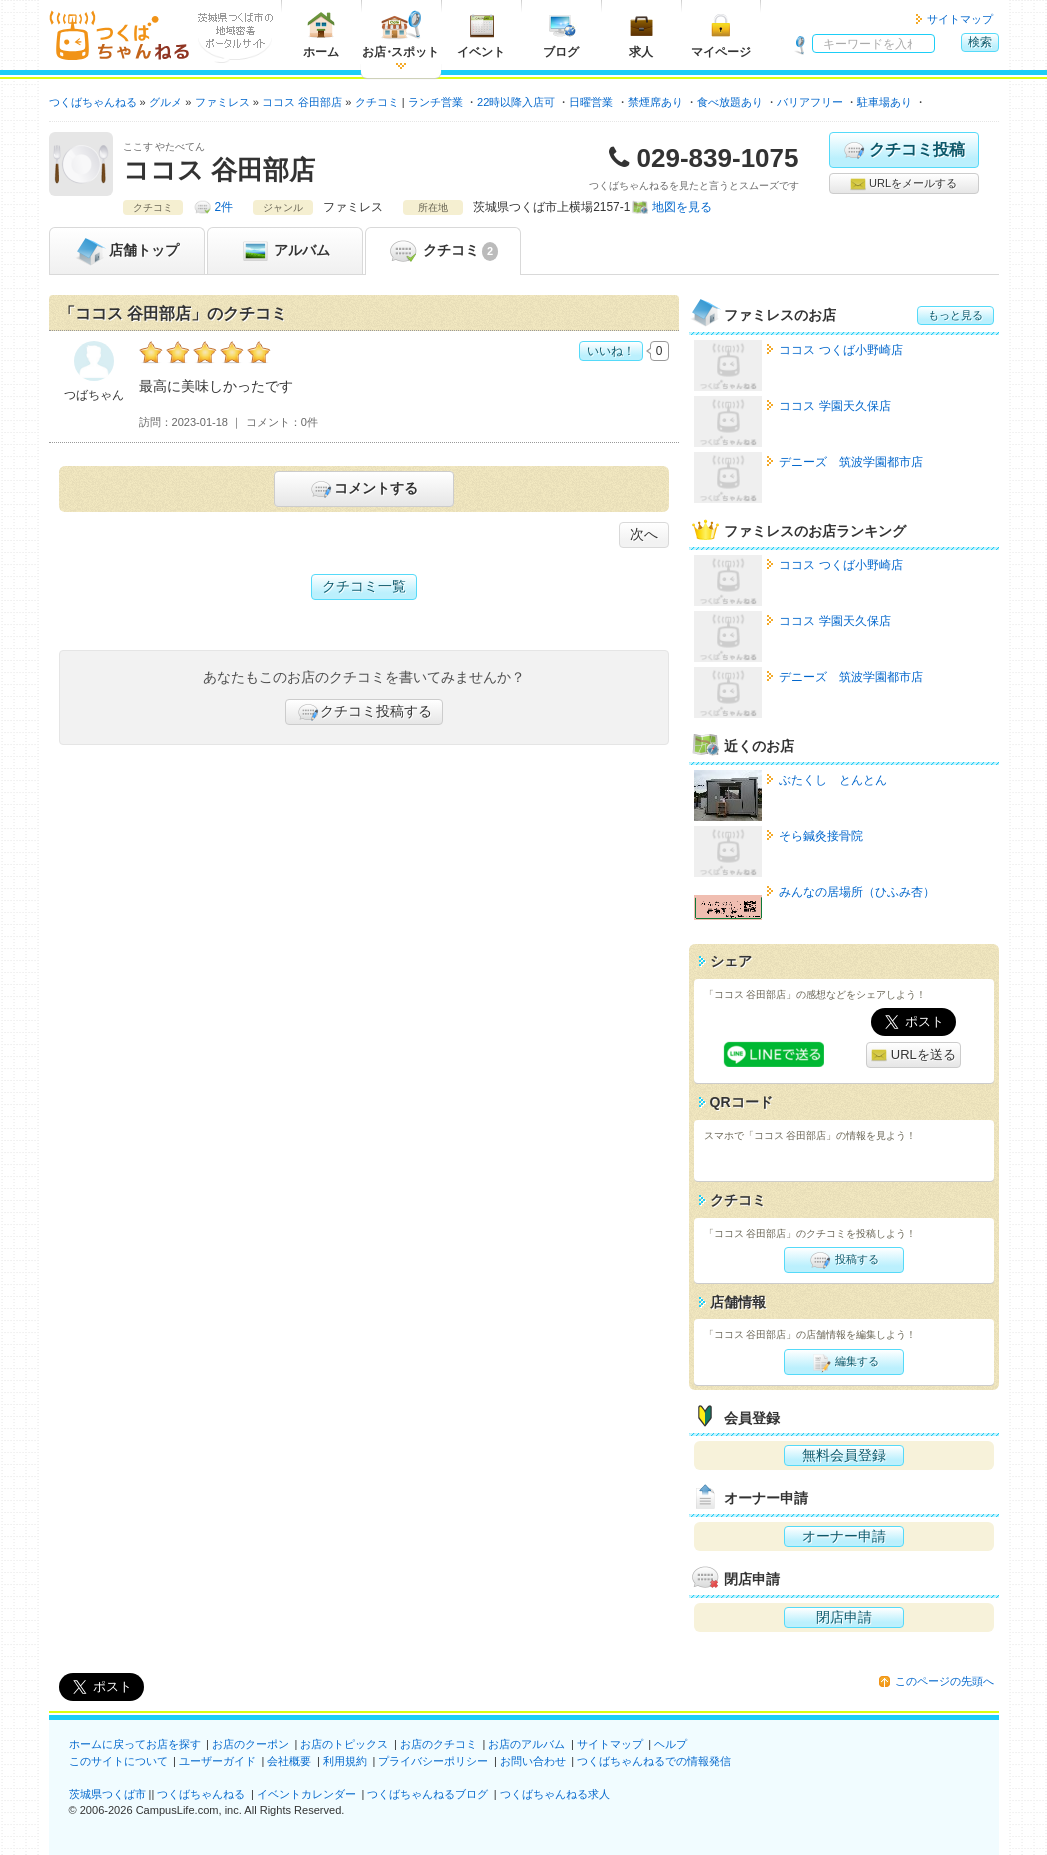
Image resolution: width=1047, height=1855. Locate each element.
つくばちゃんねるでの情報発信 (654, 1761)
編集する (843, 1362)
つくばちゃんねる (201, 1794)
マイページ (721, 34)
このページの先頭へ (944, 1681)
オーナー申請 (844, 1536)
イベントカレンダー (306, 1794)
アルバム (285, 251)
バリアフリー (810, 102)
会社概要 (289, 1761)
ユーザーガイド (217, 1761)
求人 (641, 34)
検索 (980, 42)
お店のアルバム (526, 1744)
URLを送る (913, 1055)
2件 (224, 207)
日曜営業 (591, 102)
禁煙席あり (655, 102)
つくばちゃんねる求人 (555, 1794)
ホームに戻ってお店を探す (135, 1744)
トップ (127, 251)
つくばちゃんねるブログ (427, 1794)
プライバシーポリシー (433, 1761)
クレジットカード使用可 (986, 102)
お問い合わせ (533, 1761)
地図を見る (682, 207)
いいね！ (611, 351)
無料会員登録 (844, 1455)
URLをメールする (903, 184)
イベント (481, 34)
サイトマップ (960, 19)
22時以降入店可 (516, 102)
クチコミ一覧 (364, 586)
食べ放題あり (730, 102)
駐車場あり (884, 102)
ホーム (321, 34)
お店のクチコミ (438, 1744)
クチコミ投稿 (903, 150)
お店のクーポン (250, 1744)
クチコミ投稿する (364, 712)
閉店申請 (844, 1617)
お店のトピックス (344, 1744)
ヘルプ (670, 1744)
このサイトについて (118, 1761)
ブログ (561, 34)
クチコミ (442, 251)
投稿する (843, 1260)
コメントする (363, 489)
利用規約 (345, 1761)
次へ (644, 534)
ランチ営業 (435, 102)
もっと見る (955, 315)
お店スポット (400, 34)
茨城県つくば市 (107, 1794)
